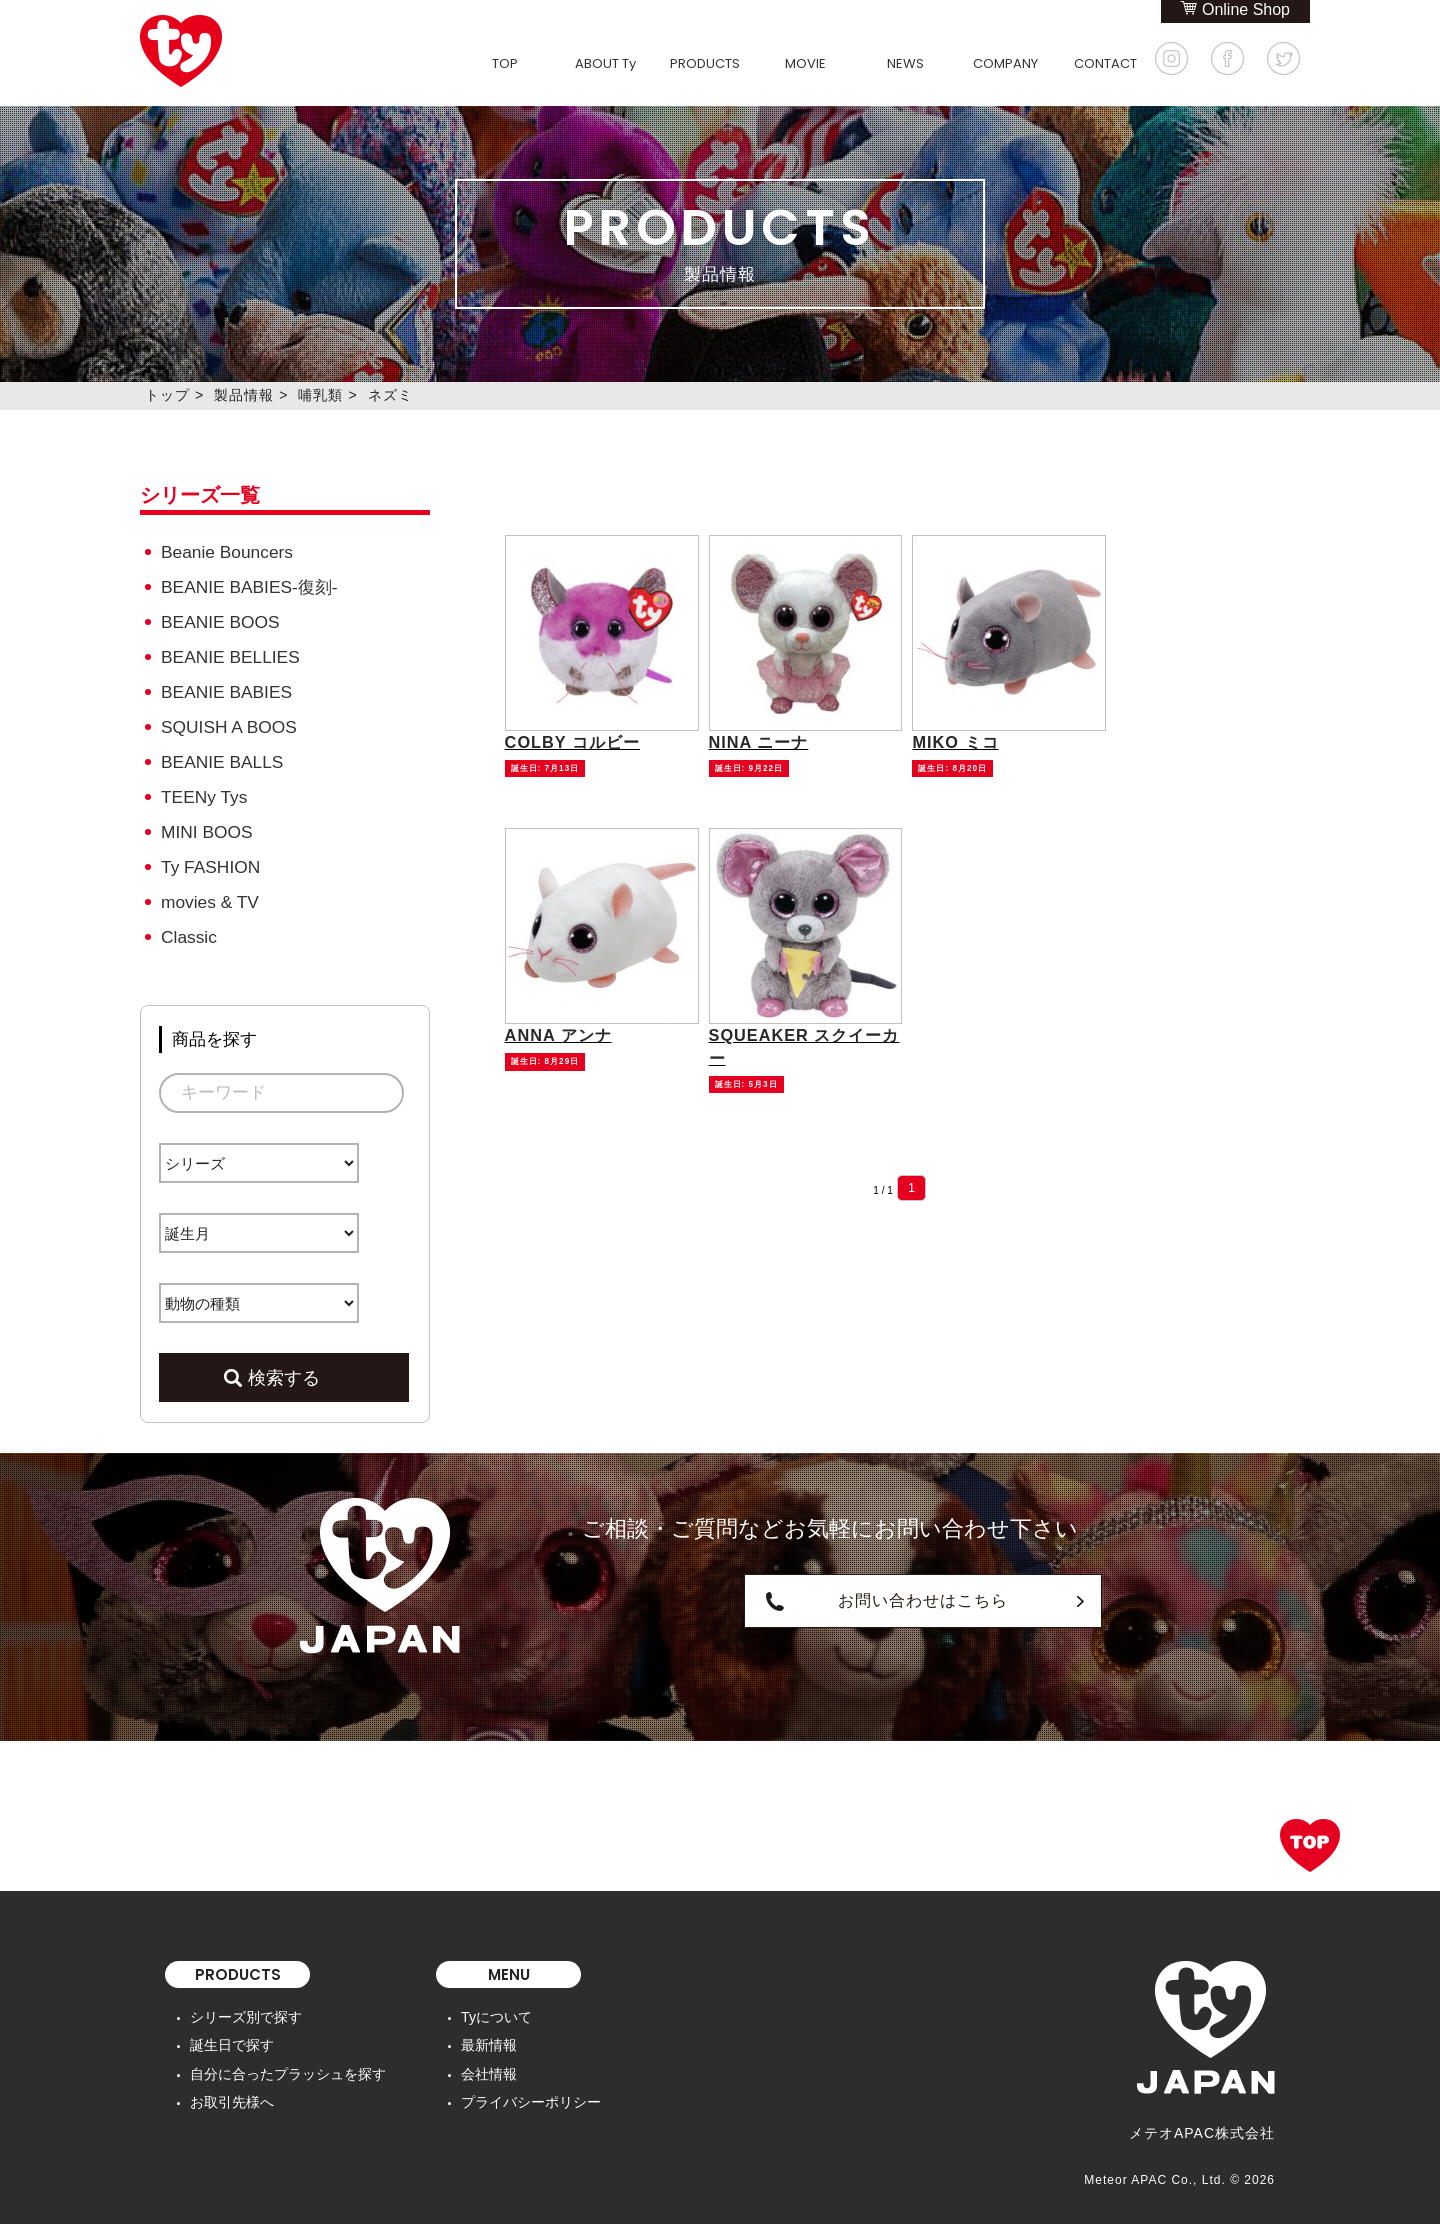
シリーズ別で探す (246, 2004)
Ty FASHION (209, 857)
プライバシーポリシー (531, 2088)
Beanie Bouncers (225, 551)
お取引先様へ (232, 2088)
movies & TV (209, 891)
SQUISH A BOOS (227, 721)
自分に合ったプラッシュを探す (288, 2060)
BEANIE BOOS (219, 619)
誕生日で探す (232, 2032)
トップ (167, 395)
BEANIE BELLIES (229, 653)
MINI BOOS (206, 823)
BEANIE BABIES (225, 687)
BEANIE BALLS (221, 755)
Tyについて (496, 2004)
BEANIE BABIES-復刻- (248, 585)
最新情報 (489, 2032)
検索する (284, 1365)
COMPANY (1005, 63)
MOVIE (805, 63)
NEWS (905, 63)
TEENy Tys (203, 789)
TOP (505, 63)
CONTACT (1105, 63)
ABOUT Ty (605, 63)
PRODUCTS (705, 63)
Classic (188, 925)
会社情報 (489, 2060)
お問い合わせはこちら (830, 1587)
